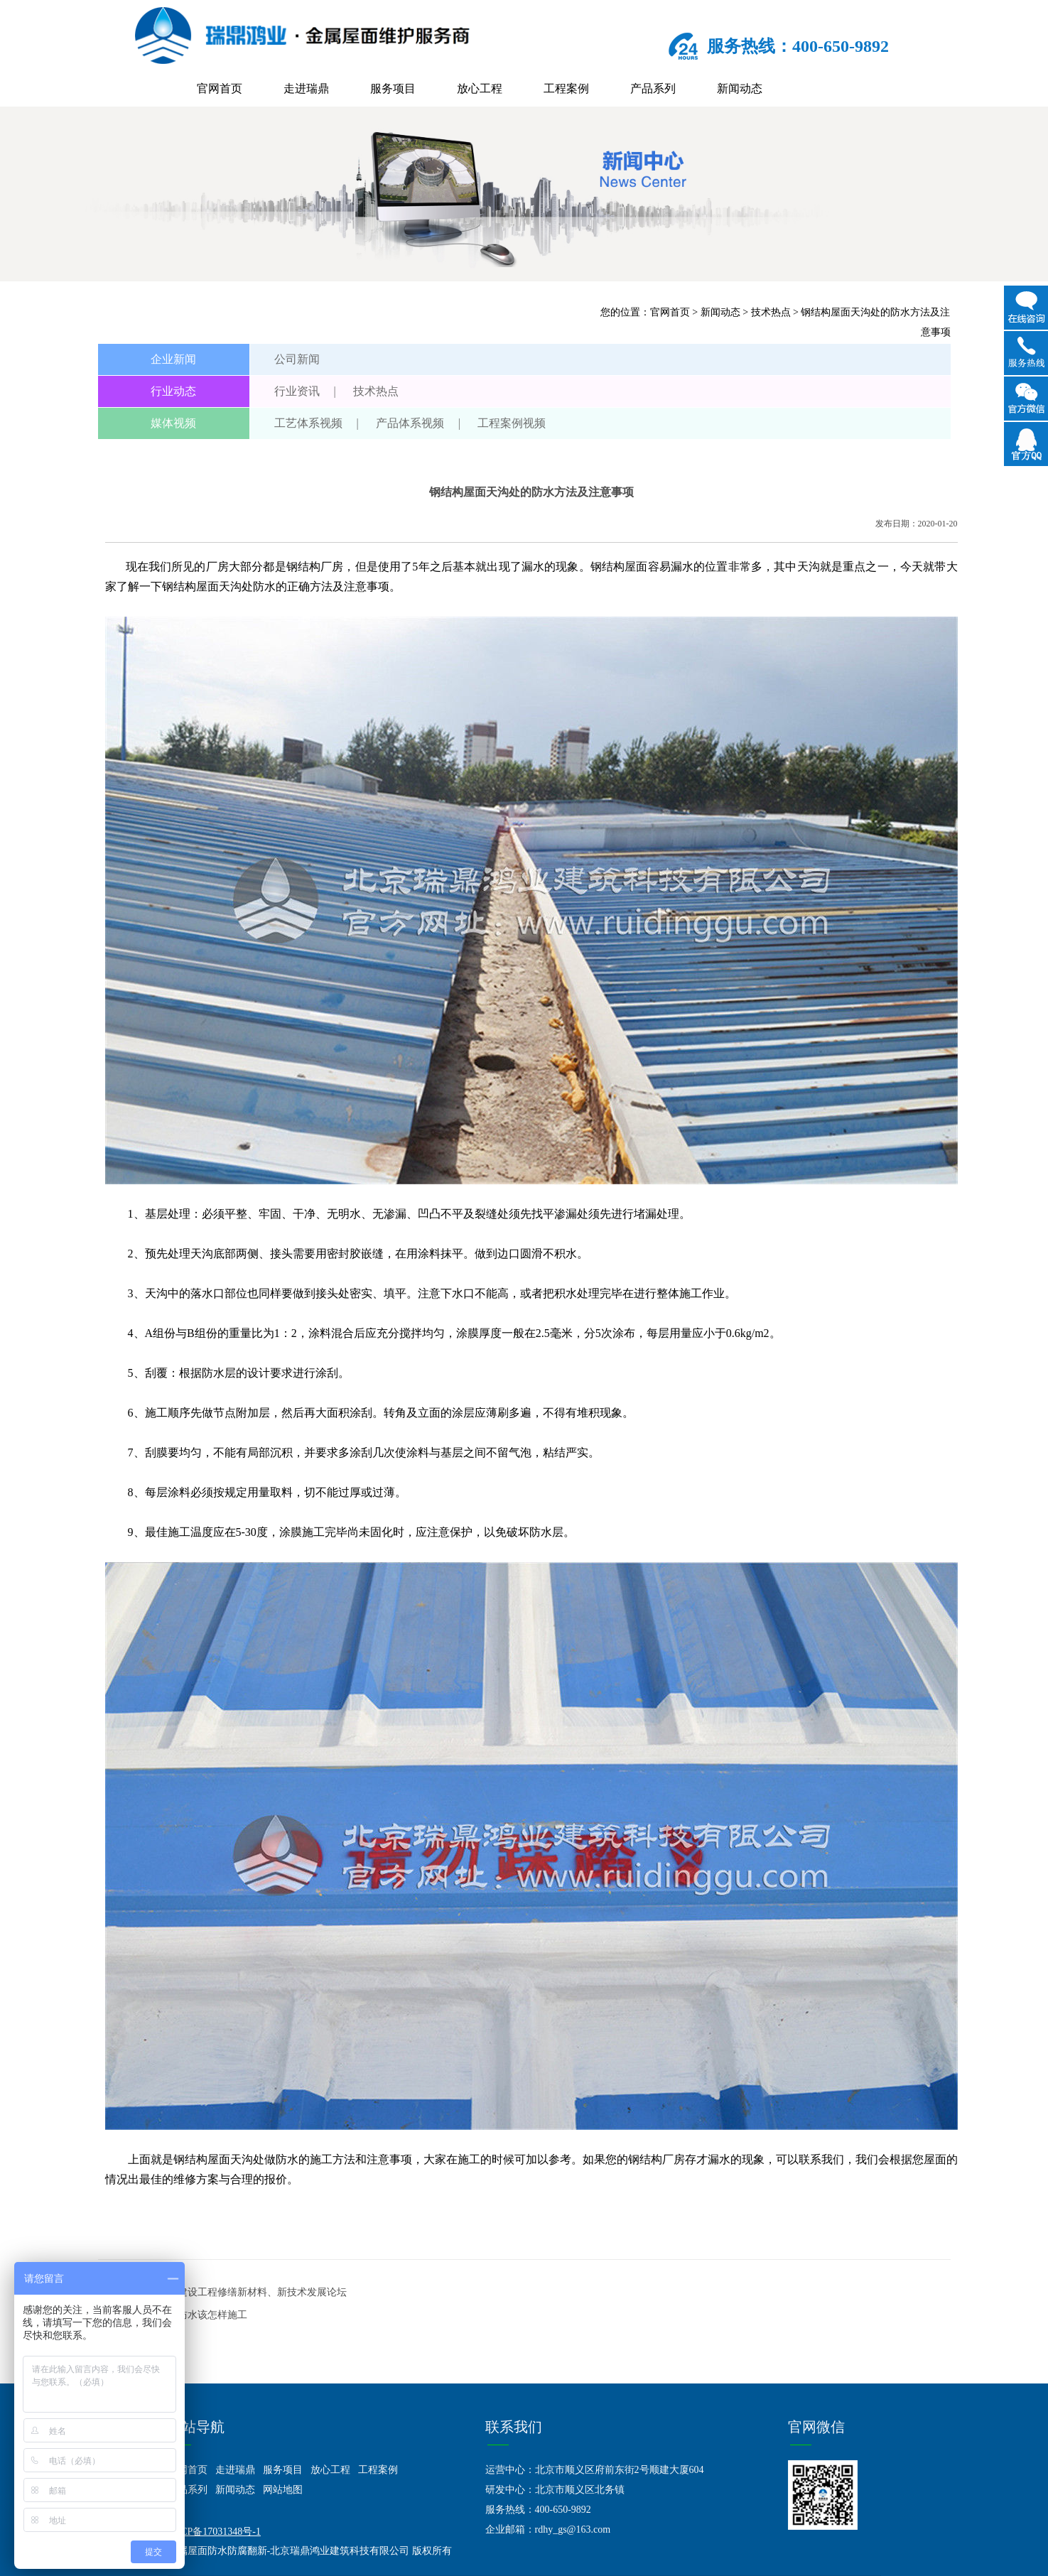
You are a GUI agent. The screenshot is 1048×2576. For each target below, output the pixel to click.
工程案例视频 (511, 423)
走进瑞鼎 (306, 88)
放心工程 (479, 88)
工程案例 (566, 88)
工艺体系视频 (308, 423)
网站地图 (283, 2489)
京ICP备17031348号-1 (214, 2531)
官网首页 (219, 88)
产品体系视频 (410, 423)
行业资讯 (297, 391)
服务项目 (393, 88)
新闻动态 (739, 88)
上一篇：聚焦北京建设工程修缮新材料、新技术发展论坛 (222, 2292)
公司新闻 (297, 359)
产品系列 (653, 88)
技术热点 (771, 312)
